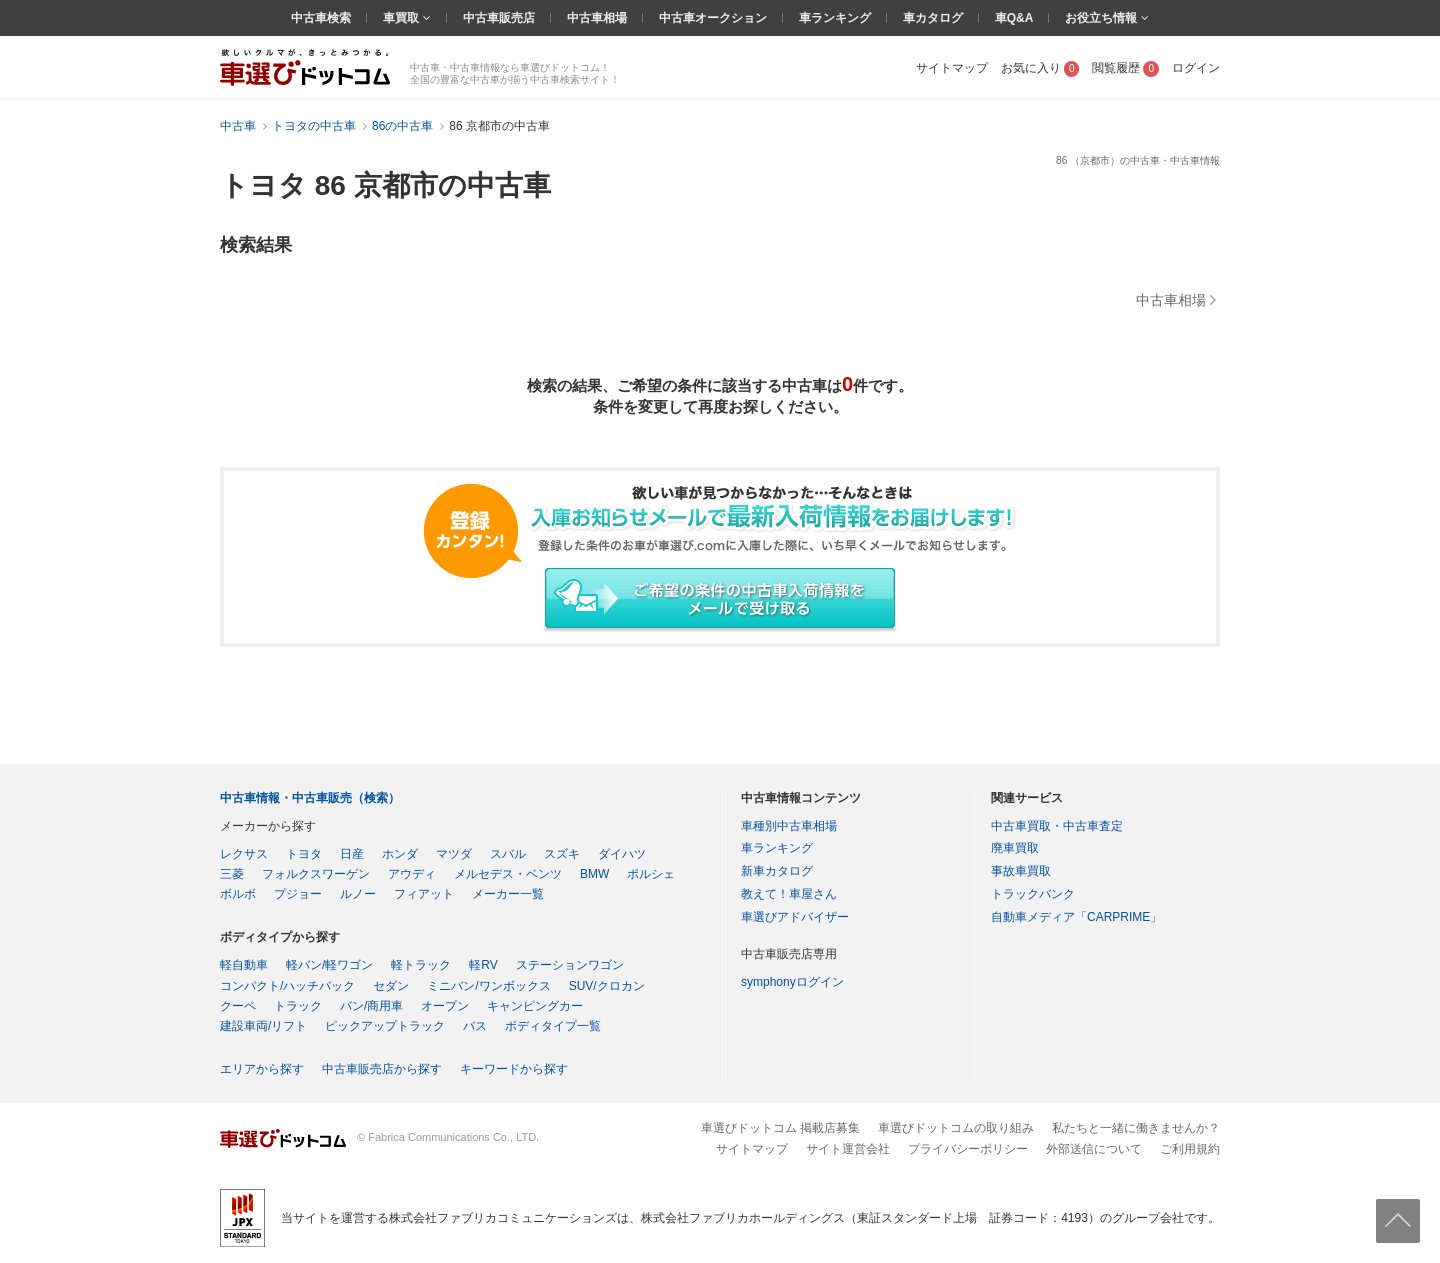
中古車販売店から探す (382, 1069)
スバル (508, 854)
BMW (594, 874)
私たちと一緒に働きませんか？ (1136, 1128)
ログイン (1196, 68)
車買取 (402, 18)
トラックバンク (1033, 894)
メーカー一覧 (508, 894)
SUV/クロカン (607, 986)
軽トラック (421, 965)
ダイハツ (622, 854)
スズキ (562, 854)
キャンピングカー (535, 1006)
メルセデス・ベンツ (508, 874)
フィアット (424, 894)
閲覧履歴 (1125, 68)
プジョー (298, 894)
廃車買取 (1015, 848)
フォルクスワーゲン (316, 874)
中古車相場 (597, 18)
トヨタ (304, 854)
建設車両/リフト (263, 1026)
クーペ (238, 1006)
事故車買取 (1021, 871)
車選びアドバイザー (795, 917)
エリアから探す (262, 1069)
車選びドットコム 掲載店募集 (780, 1128)
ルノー (358, 894)
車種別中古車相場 (789, 826)
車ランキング (835, 18)
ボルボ (238, 894)
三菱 (232, 874)
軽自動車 (244, 965)
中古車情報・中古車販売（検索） (310, 798)
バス (475, 1026)
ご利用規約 (1190, 1149)
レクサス (244, 854)
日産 (352, 854)
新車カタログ (777, 871)
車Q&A (1014, 18)
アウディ (412, 874)
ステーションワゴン (570, 965)
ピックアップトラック (385, 1026)
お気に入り (1040, 68)
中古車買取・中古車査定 (1057, 826)
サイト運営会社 (848, 1149)
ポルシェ (651, 874)
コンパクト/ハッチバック (287, 986)
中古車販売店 (499, 18)
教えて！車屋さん (789, 894)
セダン (391, 986)
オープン (445, 1006)
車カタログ (933, 18)
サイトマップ (952, 68)
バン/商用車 (371, 1006)
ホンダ (400, 854)
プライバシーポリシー (968, 1149)
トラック (298, 1006)
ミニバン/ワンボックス (488, 986)
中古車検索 (321, 18)
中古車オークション (713, 18)
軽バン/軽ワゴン (329, 965)
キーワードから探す (514, 1069)
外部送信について (1094, 1149)
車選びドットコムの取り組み (956, 1128)
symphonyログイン (792, 982)
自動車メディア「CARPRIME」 (1076, 917)
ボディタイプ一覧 (553, 1026)
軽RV (483, 965)
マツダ (454, 854)
